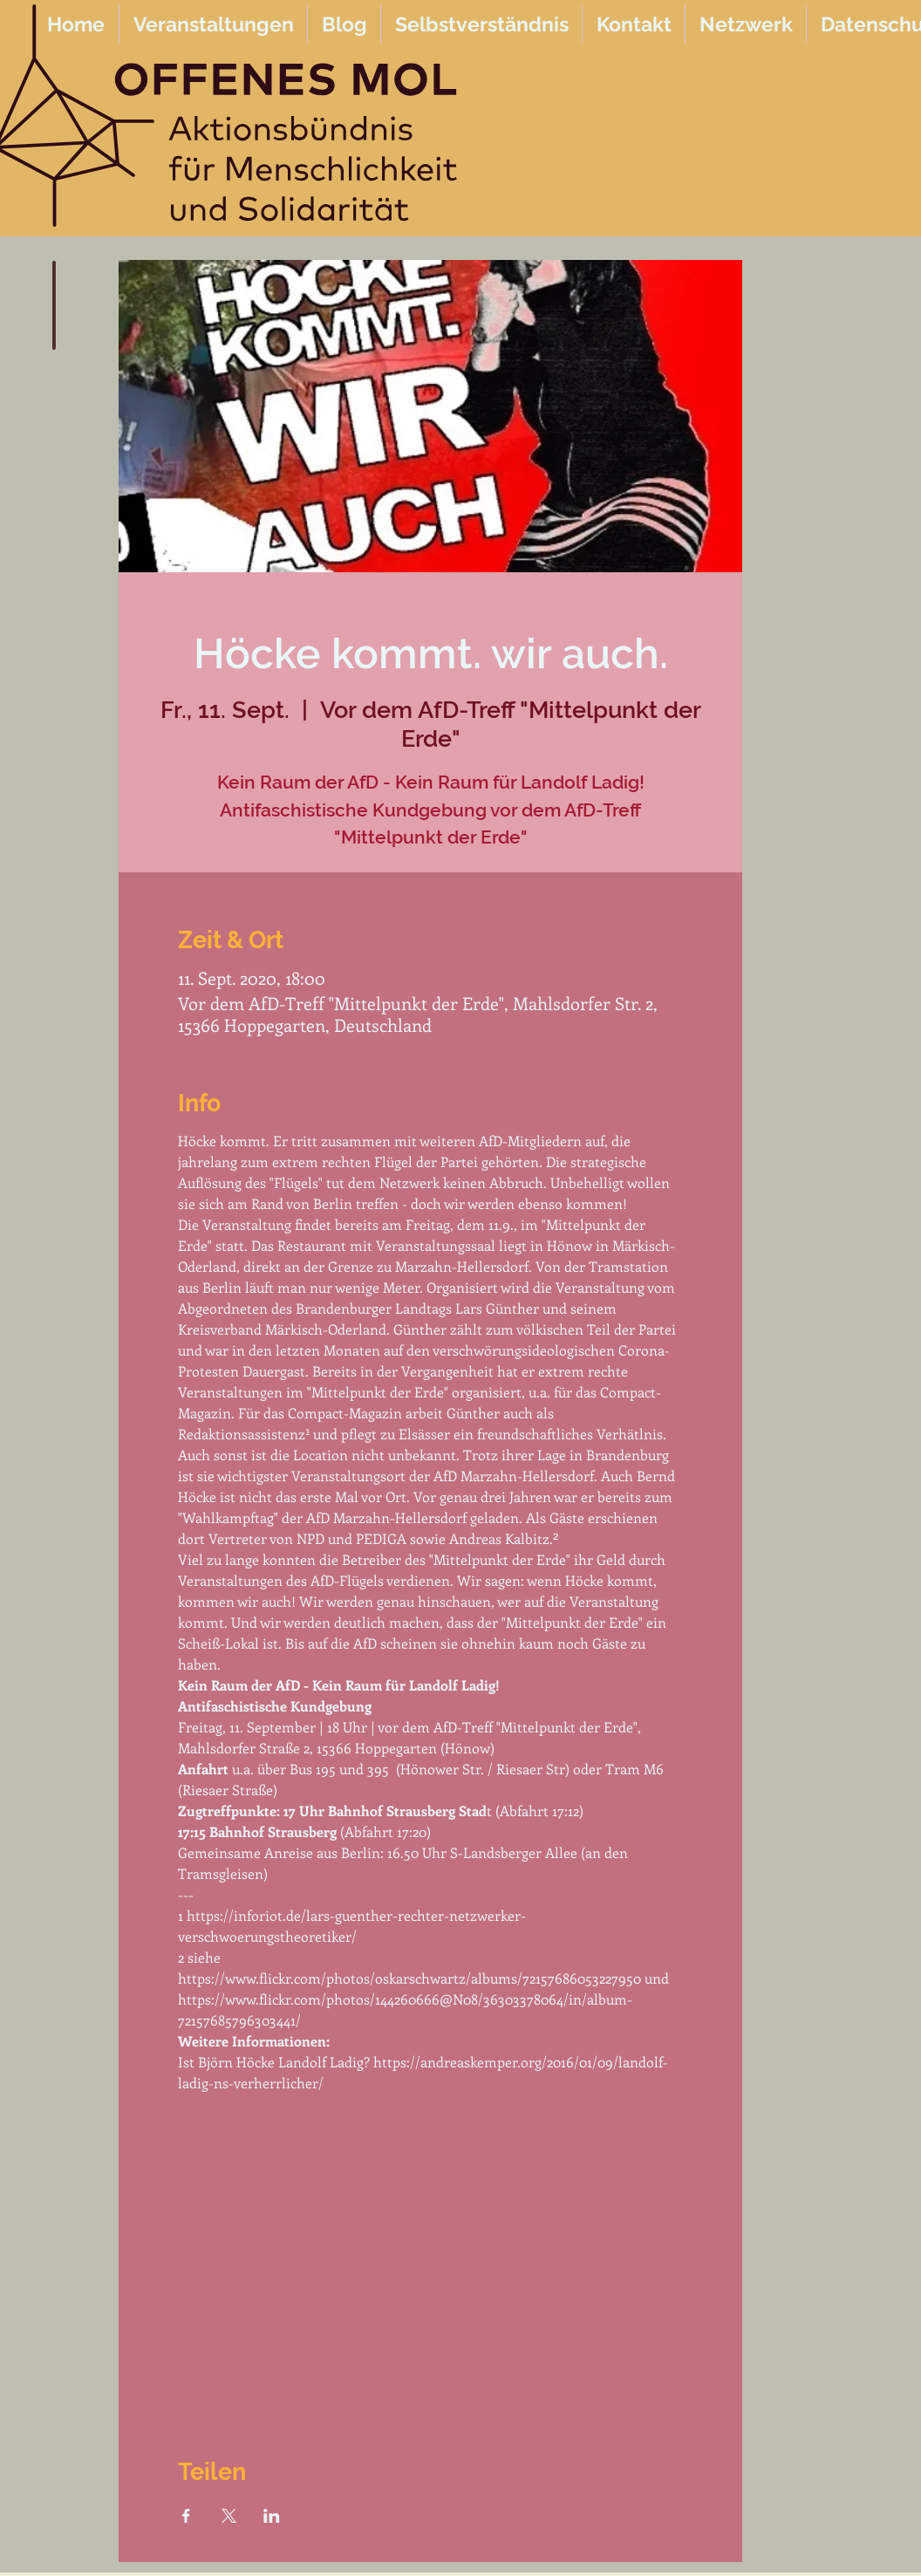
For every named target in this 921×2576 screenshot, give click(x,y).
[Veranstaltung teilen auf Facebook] (186, 2516)
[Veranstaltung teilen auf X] (229, 2516)
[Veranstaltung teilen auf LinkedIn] (271, 2516)
